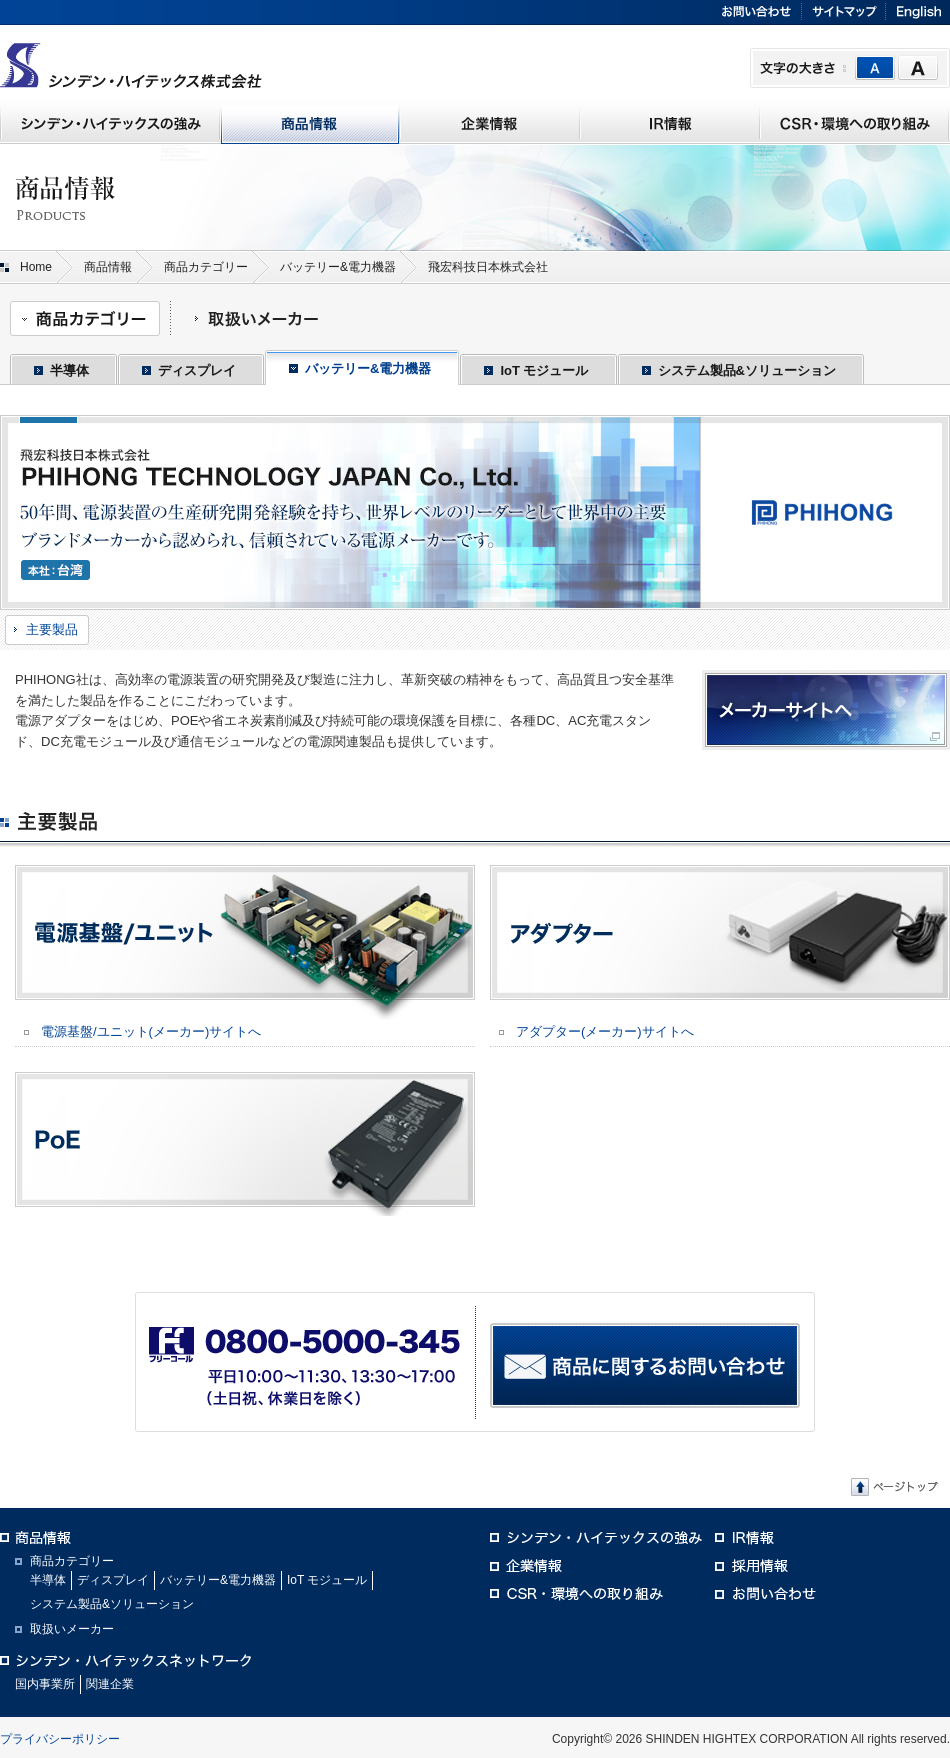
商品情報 (108, 267)
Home (36, 267)
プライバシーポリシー (60, 1739)
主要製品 (52, 629)
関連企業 (110, 1684)
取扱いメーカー (72, 1629)
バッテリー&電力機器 (338, 267)
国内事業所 (45, 1684)
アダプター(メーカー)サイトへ (605, 1031)
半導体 (69, 370)
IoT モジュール (544, 370)
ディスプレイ (197, 370)
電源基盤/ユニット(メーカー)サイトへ (151, 1031)
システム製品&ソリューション (747, 370)
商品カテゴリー (206, 267)
